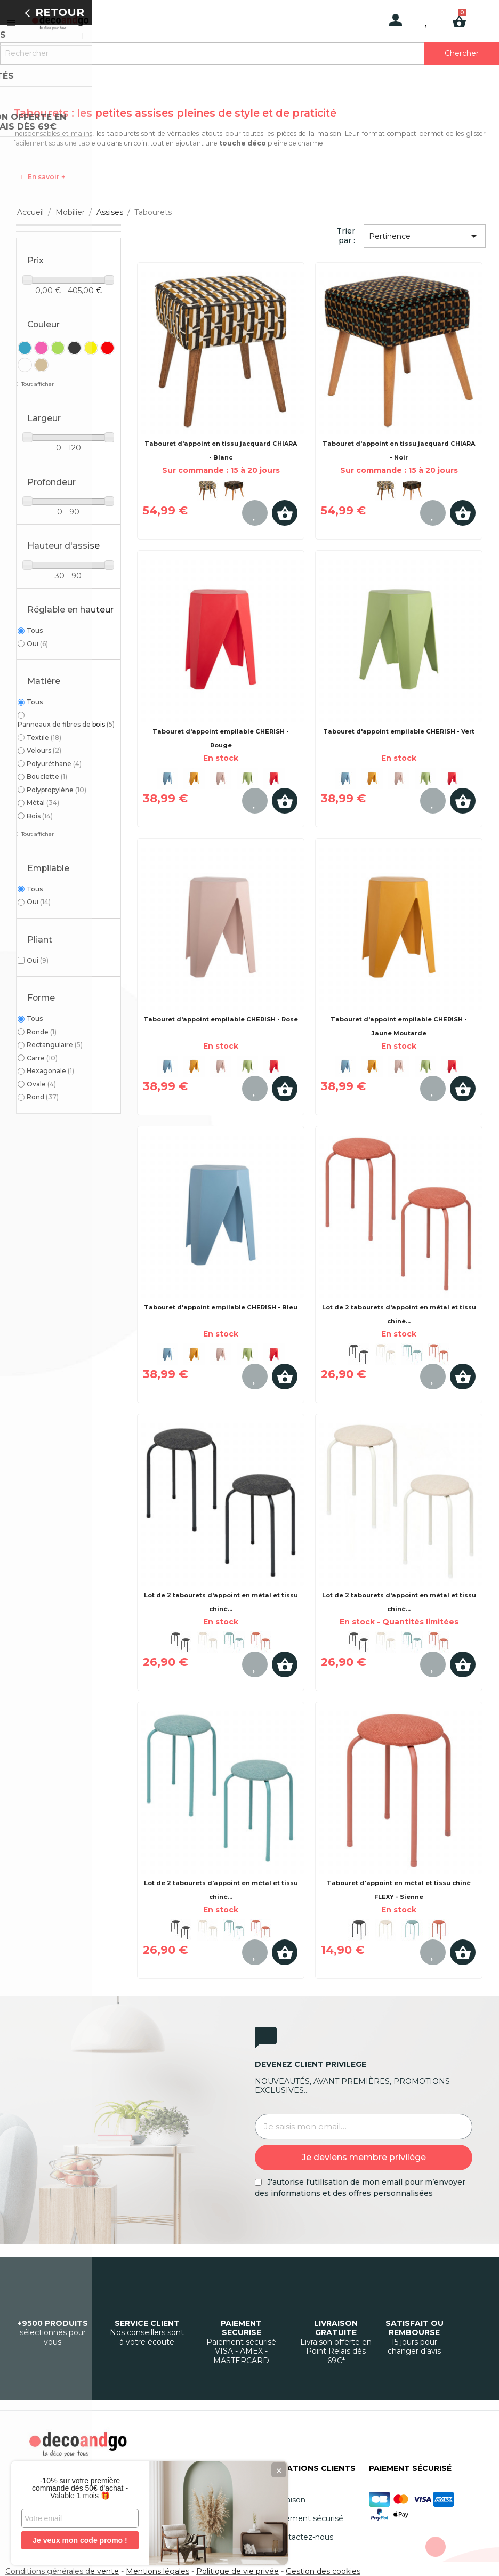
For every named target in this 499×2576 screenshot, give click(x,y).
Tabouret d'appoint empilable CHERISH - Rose (220, 1019)
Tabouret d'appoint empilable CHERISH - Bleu (220, 1307)
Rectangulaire (55, 1045)
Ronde (42, 1032)
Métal (43, 803)
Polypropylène (56, 790)
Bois (40, 816)
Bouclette (47, 776)
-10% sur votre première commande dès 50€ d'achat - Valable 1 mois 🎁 (80, 2488)
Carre (42, 1058)
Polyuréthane (54, 764)
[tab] (249, 177)
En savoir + (47, 177)
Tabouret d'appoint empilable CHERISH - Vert (398, 731)
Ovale (41, 1084)
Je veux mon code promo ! (80, 2540)
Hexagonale (50, 1071)
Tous (35, 630)
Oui (37, 644)
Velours (44, 750)
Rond (43, 1097)
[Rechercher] (249, 53)
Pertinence (424, 236)
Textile (44, 738)
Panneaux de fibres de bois (66, 724)
